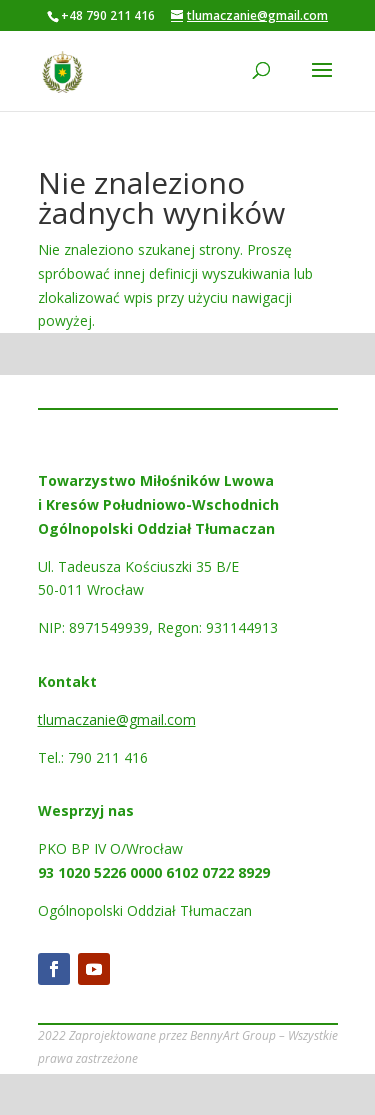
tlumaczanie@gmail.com (117, 719)
